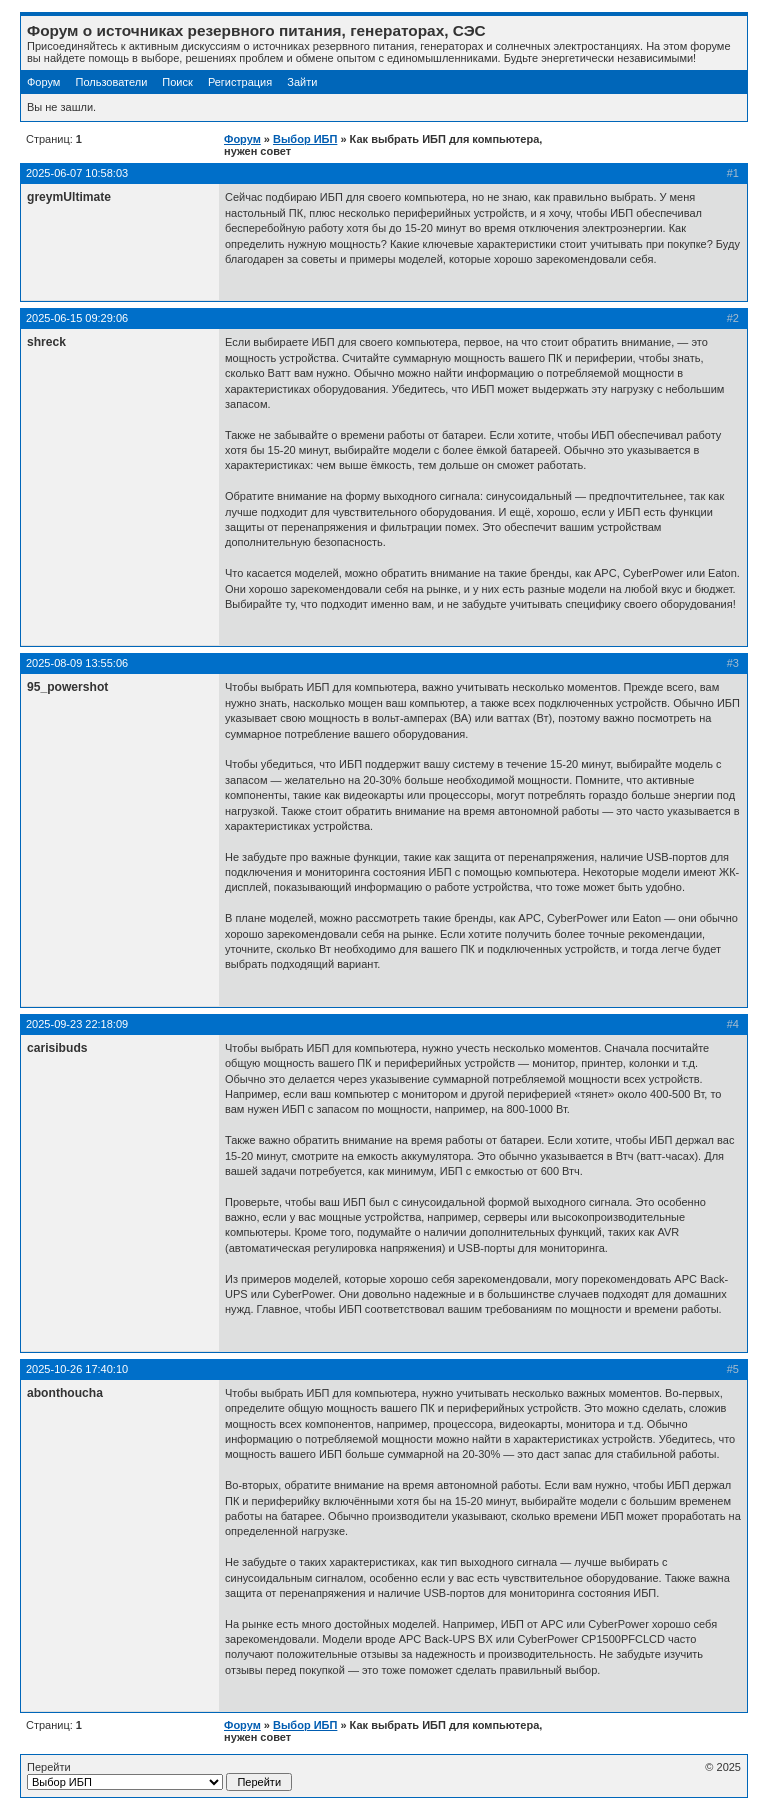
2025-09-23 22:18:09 (77, 1024)
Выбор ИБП (305, 139)
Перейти (159, 1776)
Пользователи (111, 82)
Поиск (177, 82)
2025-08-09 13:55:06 (77, 663)
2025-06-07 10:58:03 (77, 173)
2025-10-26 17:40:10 (77, 1369)
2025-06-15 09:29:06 (77, 318)
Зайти (302, 82)
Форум (43, 82)
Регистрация (240, 82)
